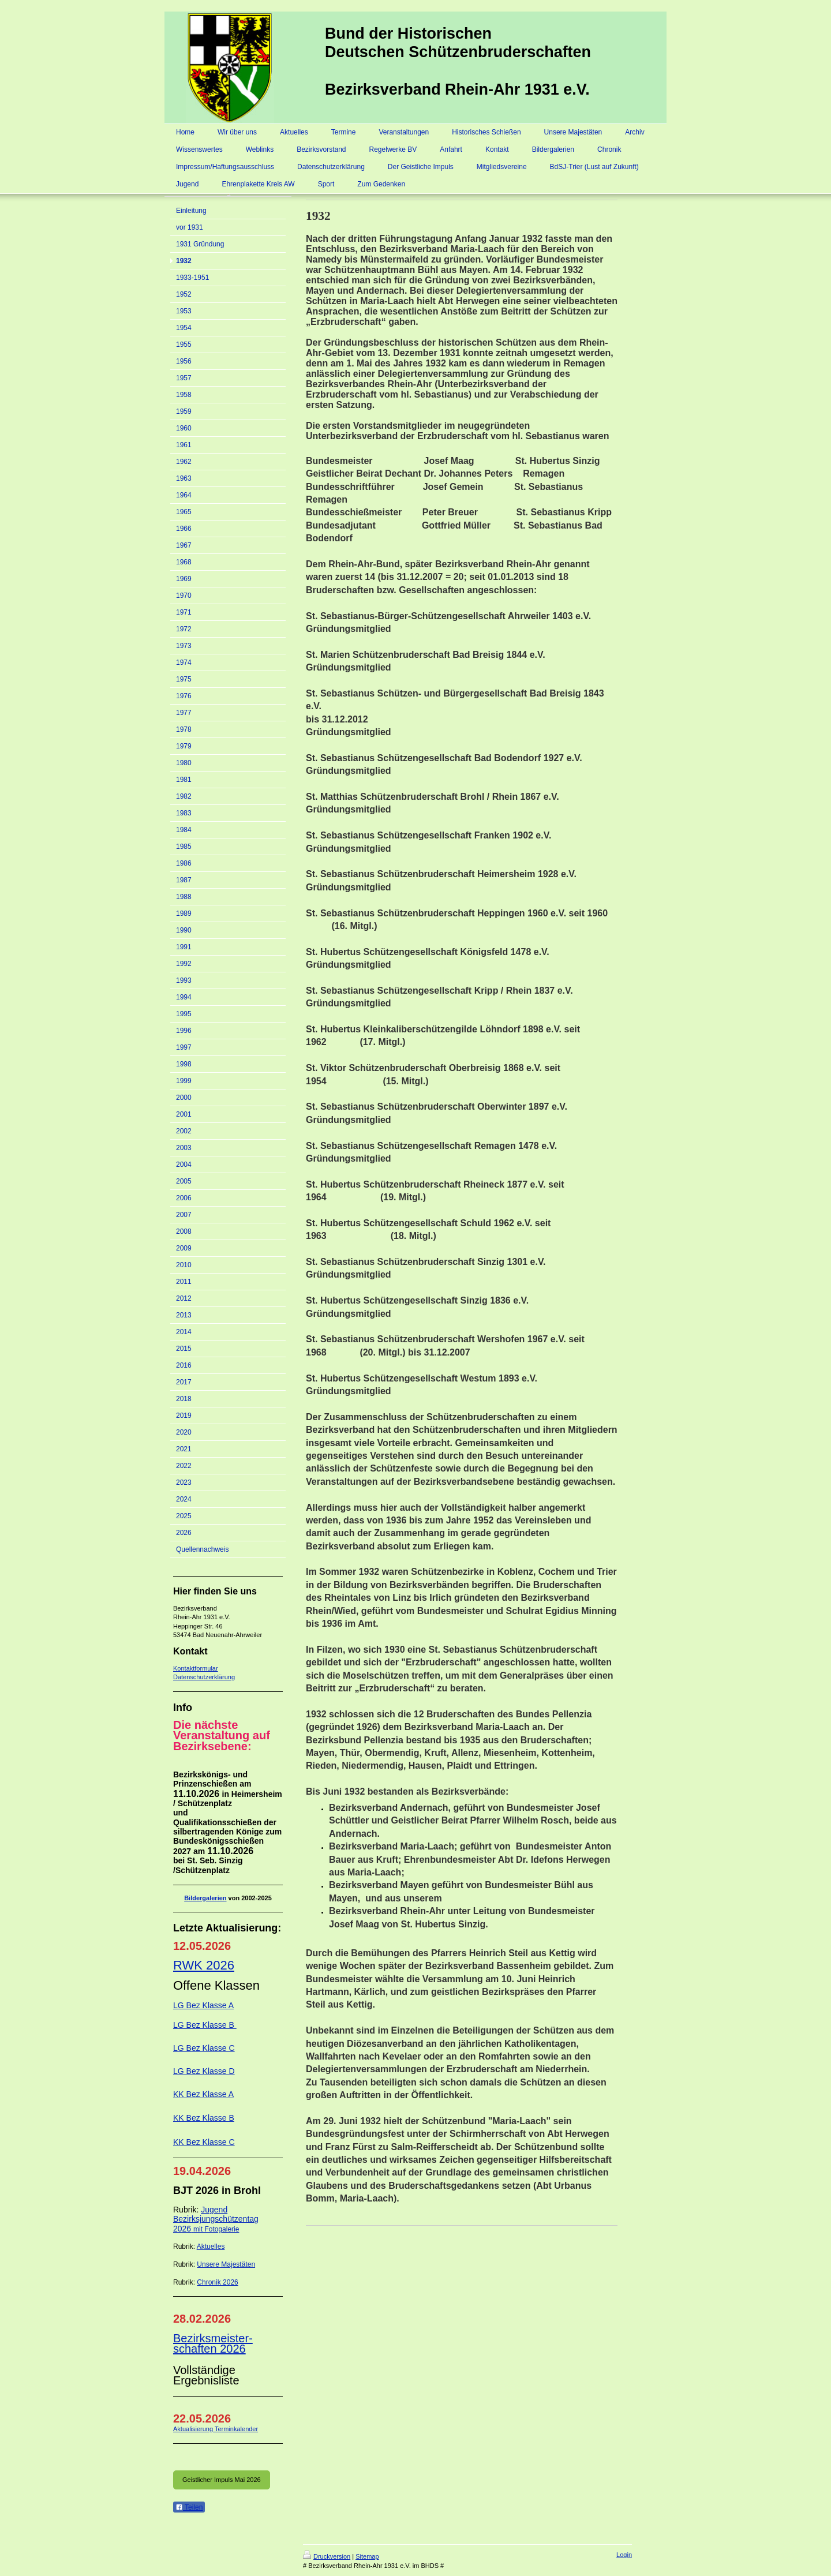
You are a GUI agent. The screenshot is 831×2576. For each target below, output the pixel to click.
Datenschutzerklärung (204, 1676)
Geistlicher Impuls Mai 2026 (221, 2479)
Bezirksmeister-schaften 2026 (213, 2343)
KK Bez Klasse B (203, 2117)
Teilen (189, 2507)
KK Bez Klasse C (204, 2142)
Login (624, 2554)
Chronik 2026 (217, 2282)
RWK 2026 (203, 1965)
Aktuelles (211, 2246)
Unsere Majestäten (226, 2264)
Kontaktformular (195, 1668)
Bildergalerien (205, 1897)
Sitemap (367, 2556)
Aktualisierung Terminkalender (215, 2428)
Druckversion (326, 2556)
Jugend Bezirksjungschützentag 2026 (216, 2219)
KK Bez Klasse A (203, 2094)
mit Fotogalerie (216, 2229)
